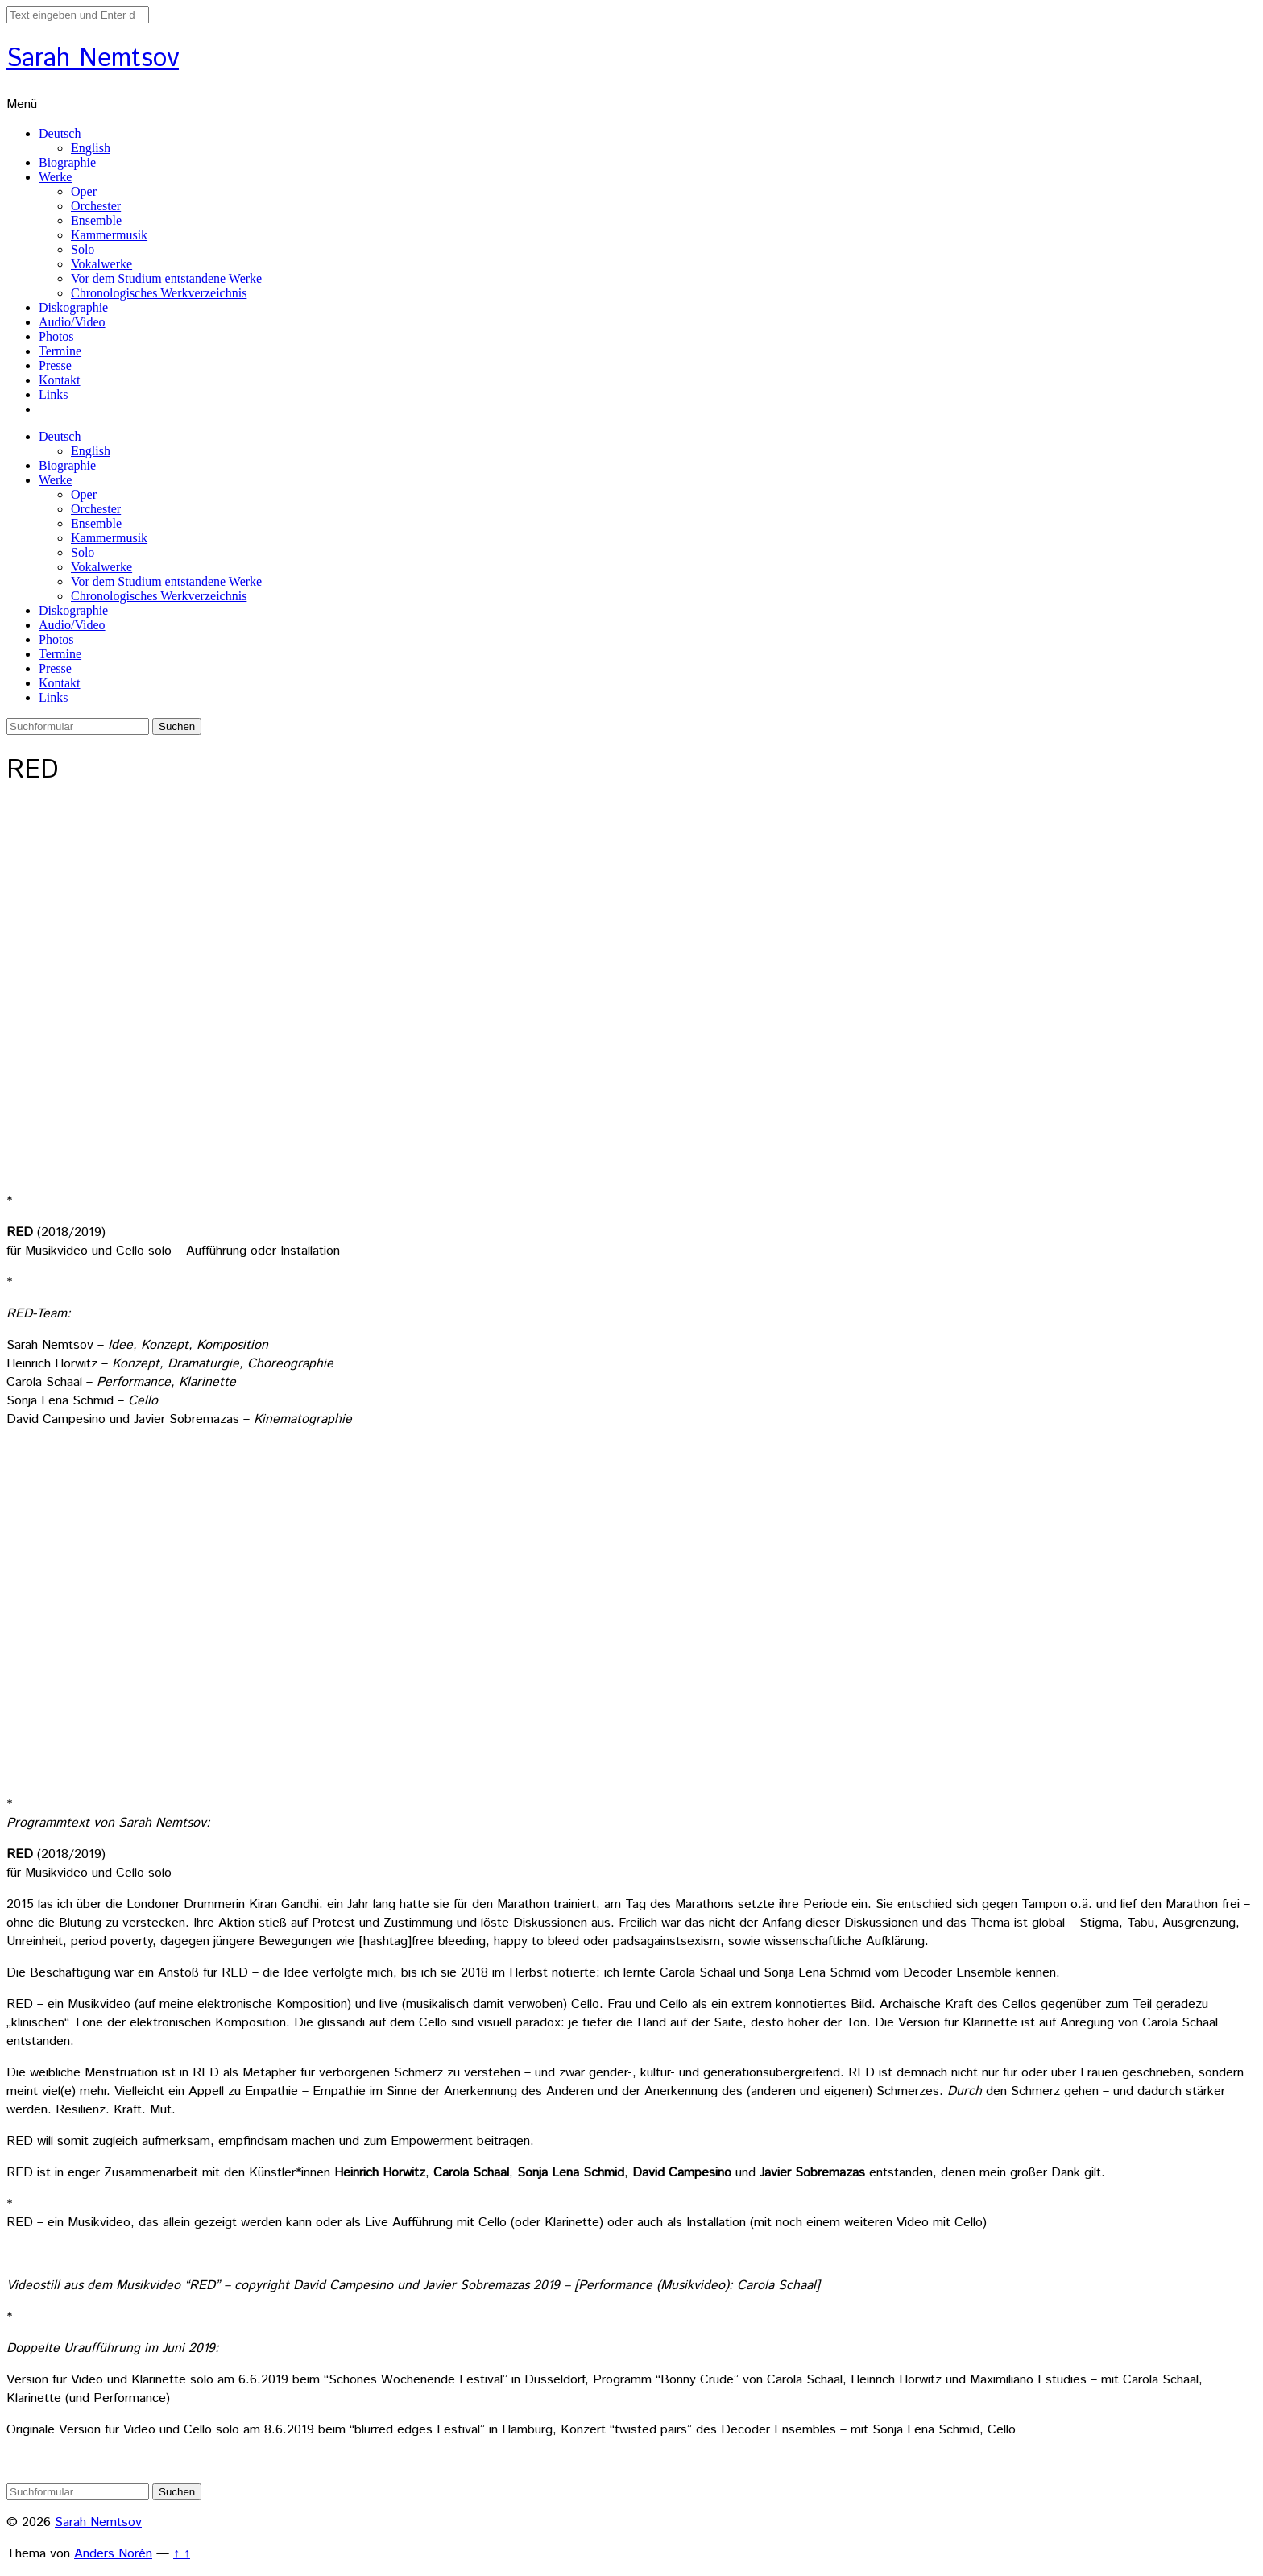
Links (53, 394)
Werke (55, 177)
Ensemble (96, 220)
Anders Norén (113, 2554)
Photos (56, 336)
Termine (60, 351)
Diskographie (73, 307)
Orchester (96, 206)
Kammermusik (109, 235)
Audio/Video (72, 322)
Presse (55, 365)
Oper (84, 191)
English (90, 148)
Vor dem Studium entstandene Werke (166, 278)
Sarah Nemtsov (92, 58)
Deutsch (60, 133)
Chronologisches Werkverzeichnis (158, 293)
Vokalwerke (101, 264)
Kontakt (60, 380)
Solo (82, 249)
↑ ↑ (181, 2554)
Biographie (67, 162)
